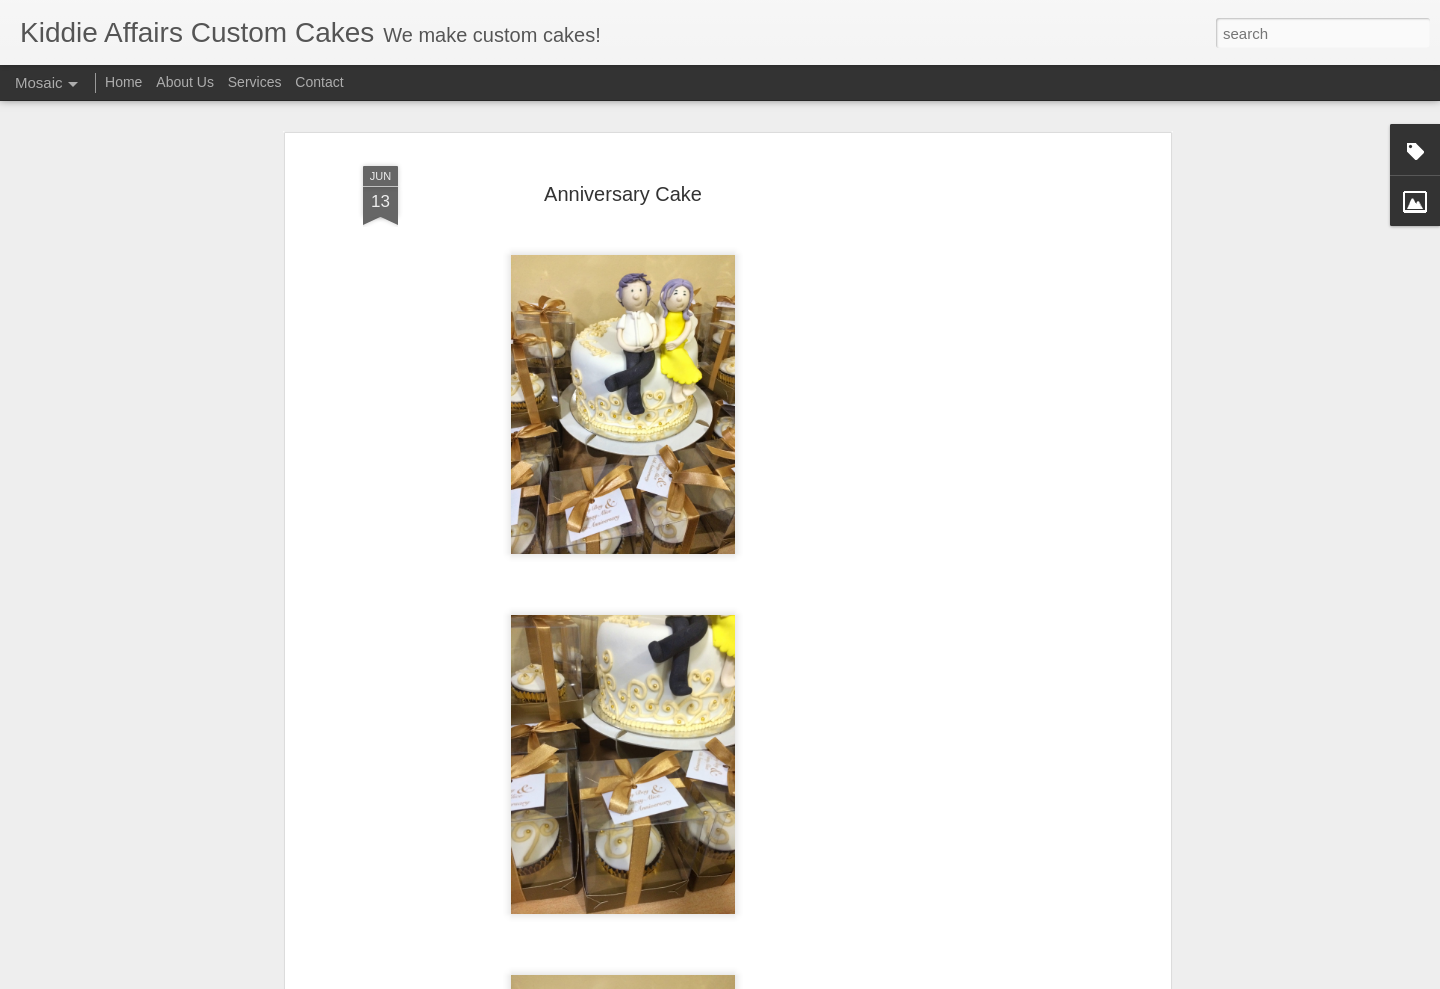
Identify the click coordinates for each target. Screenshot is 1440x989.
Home (123, 82)
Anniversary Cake (623, 181)
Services (255, 82)
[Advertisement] (993, 459)
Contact (319, 82)
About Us (185, 82)
